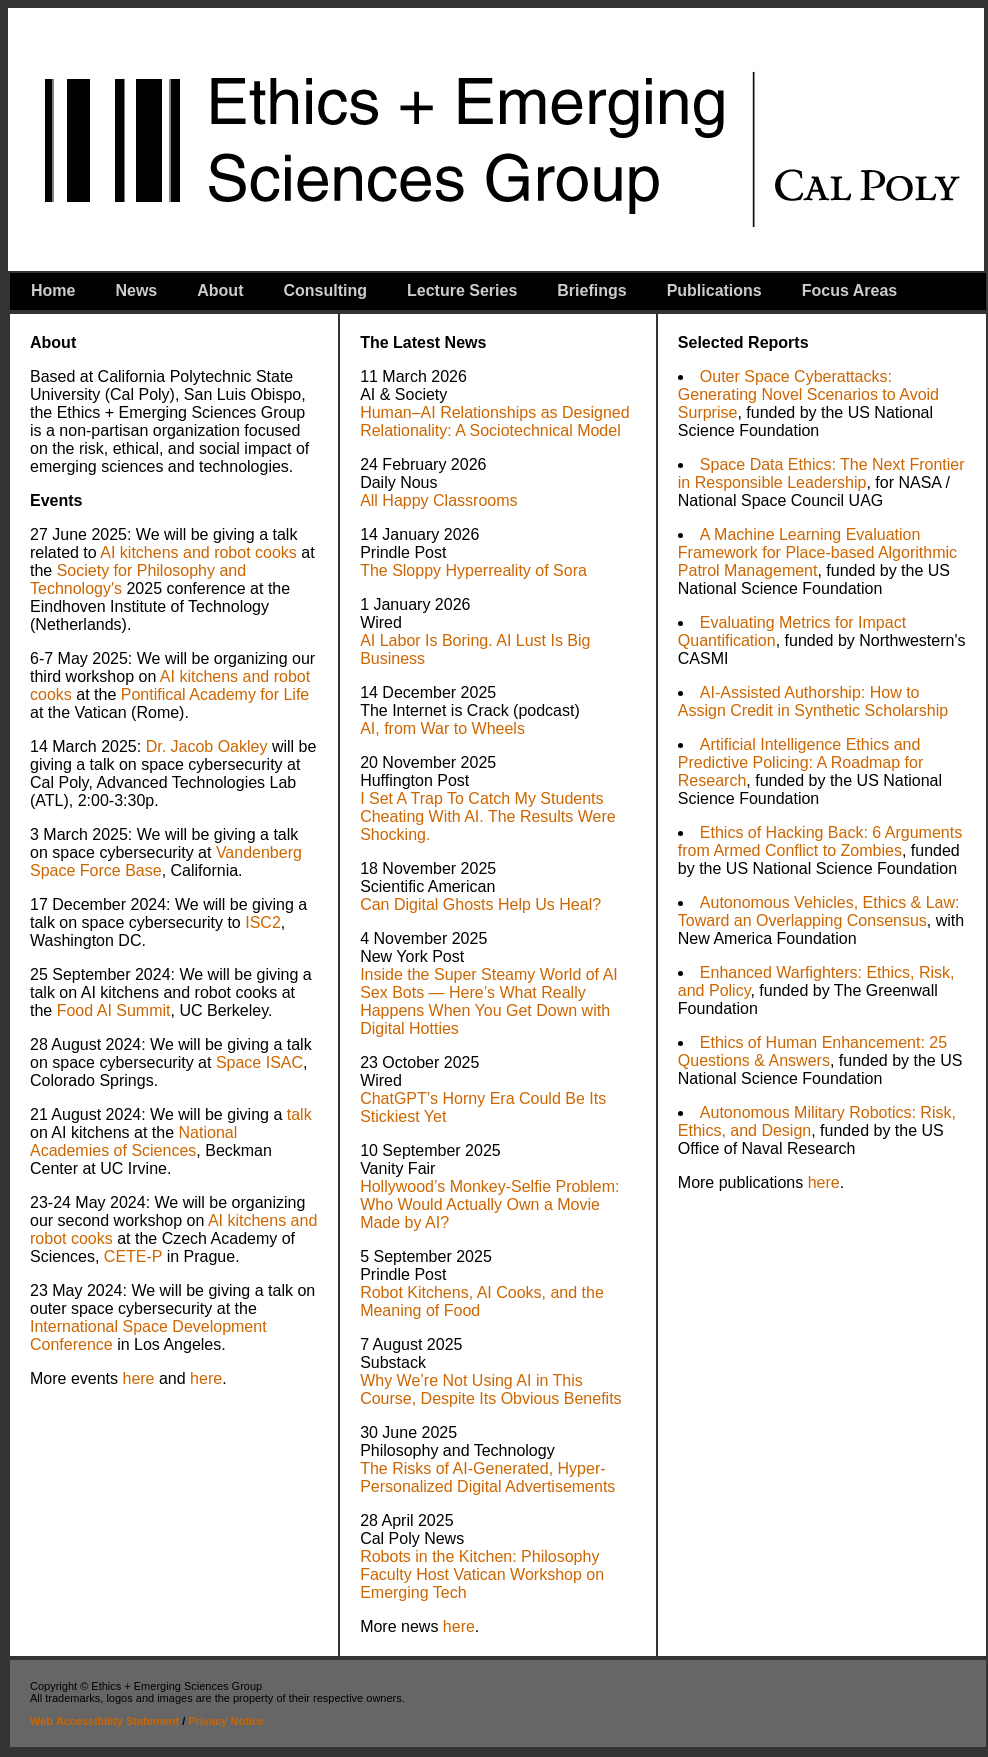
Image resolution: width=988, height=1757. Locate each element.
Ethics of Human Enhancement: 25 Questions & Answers (812, 1051)
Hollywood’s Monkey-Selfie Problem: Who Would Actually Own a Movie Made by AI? (489, 1204)
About (220, 290)
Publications (714, 290)
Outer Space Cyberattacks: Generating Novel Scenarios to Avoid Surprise (808, 394)
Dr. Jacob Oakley (207, 746)
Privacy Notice (226, 1721)
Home (53, 290)
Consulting (325, 290)
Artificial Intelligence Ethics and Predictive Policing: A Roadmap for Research (800, 762)
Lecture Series (462, 290)
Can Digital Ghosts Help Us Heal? (480, 904)
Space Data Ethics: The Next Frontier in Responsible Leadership (821, 473)
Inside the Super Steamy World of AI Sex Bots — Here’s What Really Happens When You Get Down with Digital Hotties (489, 1001)
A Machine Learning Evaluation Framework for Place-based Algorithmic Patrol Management (817, 552)
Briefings (591, 290)
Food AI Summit (114, 1010)
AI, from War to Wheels (442, 728)
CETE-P (130, 1256)
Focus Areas (849, 290)
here (138, 1378)
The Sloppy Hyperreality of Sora (473, 570)
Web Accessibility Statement (104, 1721)
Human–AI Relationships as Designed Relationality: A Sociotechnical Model (494, 421)
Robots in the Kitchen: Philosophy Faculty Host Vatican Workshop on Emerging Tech (482, 1574)
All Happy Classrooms (438, 500)
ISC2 (263, 922)
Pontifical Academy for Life (215, 694)
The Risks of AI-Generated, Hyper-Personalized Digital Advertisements (487, 1477)
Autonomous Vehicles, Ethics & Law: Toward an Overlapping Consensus (819, 911)
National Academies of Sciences (133, 1141)
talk (299, 1114)
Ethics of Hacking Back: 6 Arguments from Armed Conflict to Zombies (820, 841)
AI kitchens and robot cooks (198, 552)
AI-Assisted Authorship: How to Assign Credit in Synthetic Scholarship (813, 701)
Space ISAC (259, 1062)
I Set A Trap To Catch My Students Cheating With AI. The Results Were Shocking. (488, 816)
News (136, 290)
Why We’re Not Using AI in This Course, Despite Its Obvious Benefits (490, 1389)
